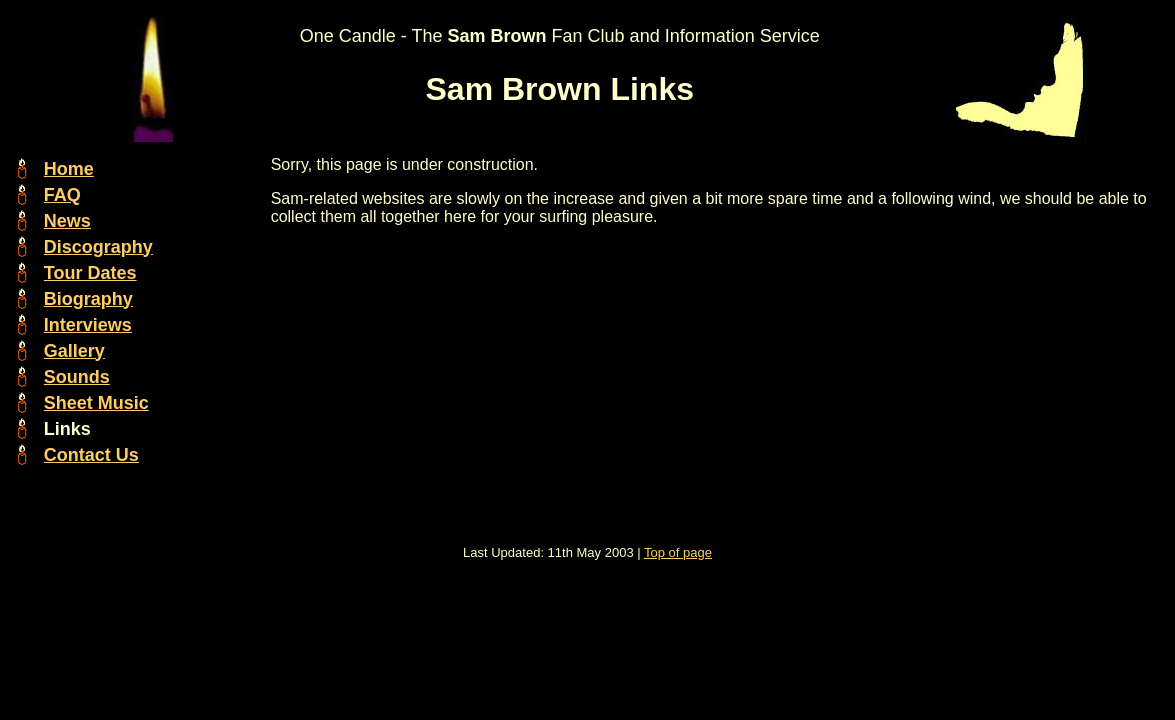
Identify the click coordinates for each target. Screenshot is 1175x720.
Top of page (678, 552)
